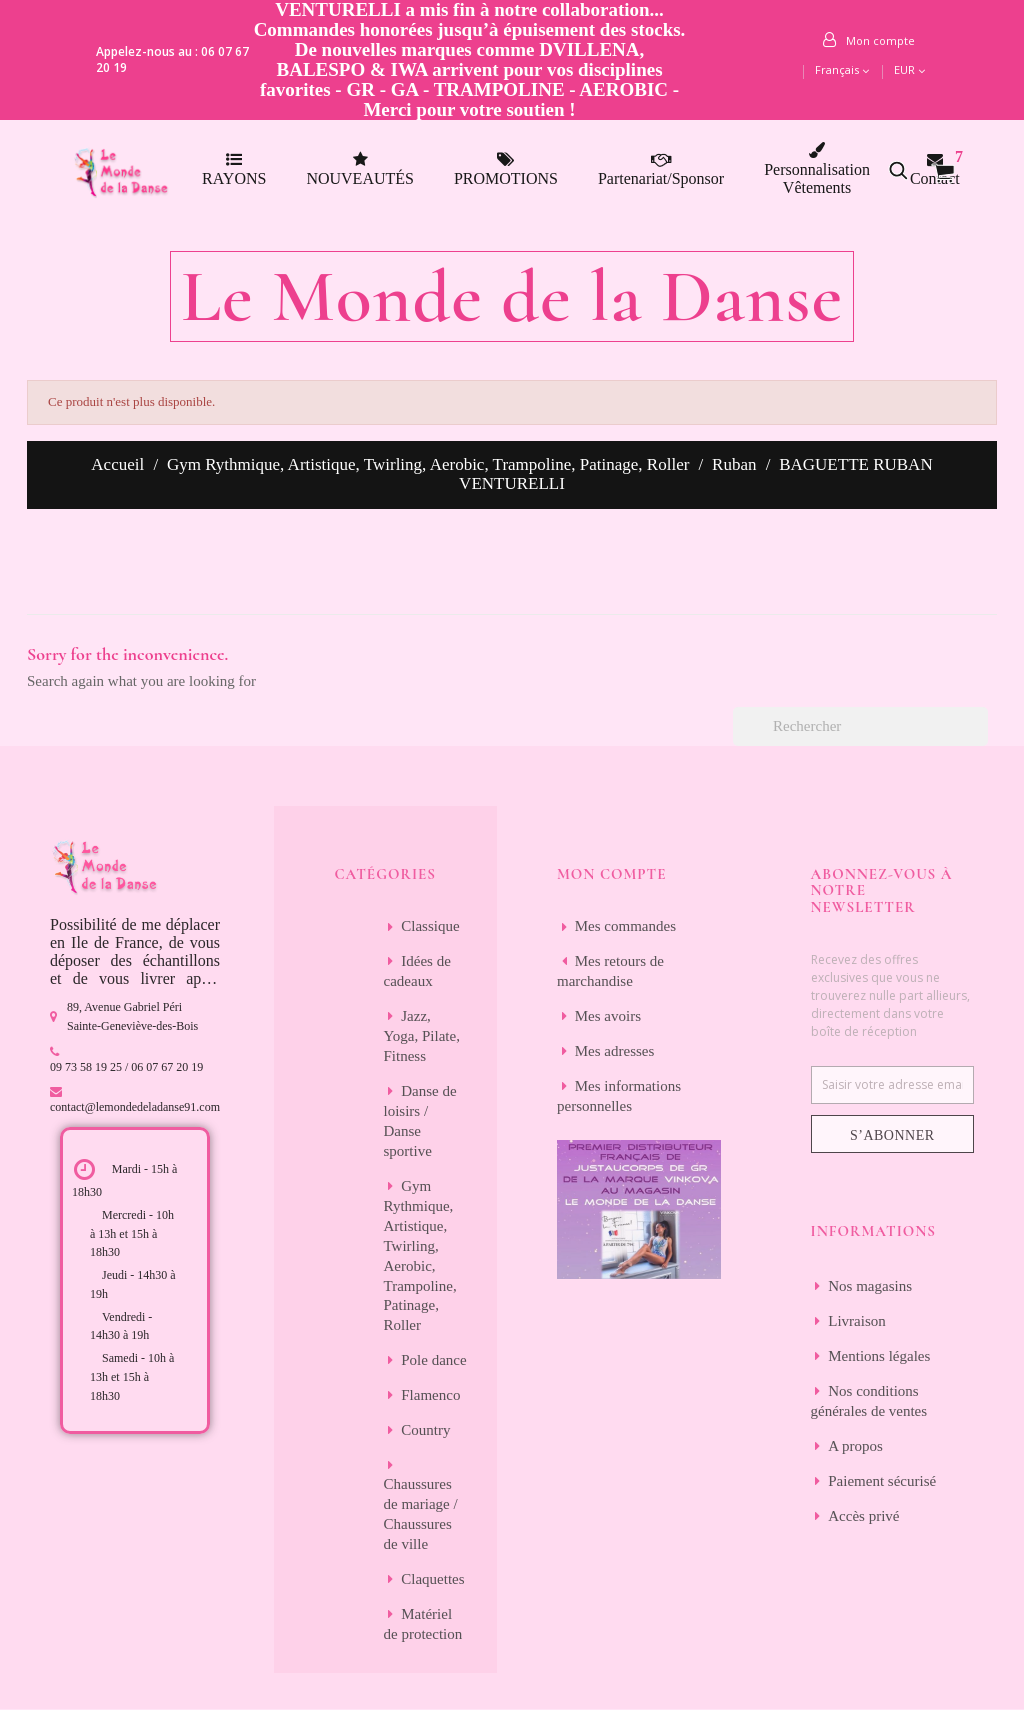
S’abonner (892, 1135)
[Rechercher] (860, 726)
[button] (909, 170)
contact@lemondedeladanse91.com (135, 1107)
